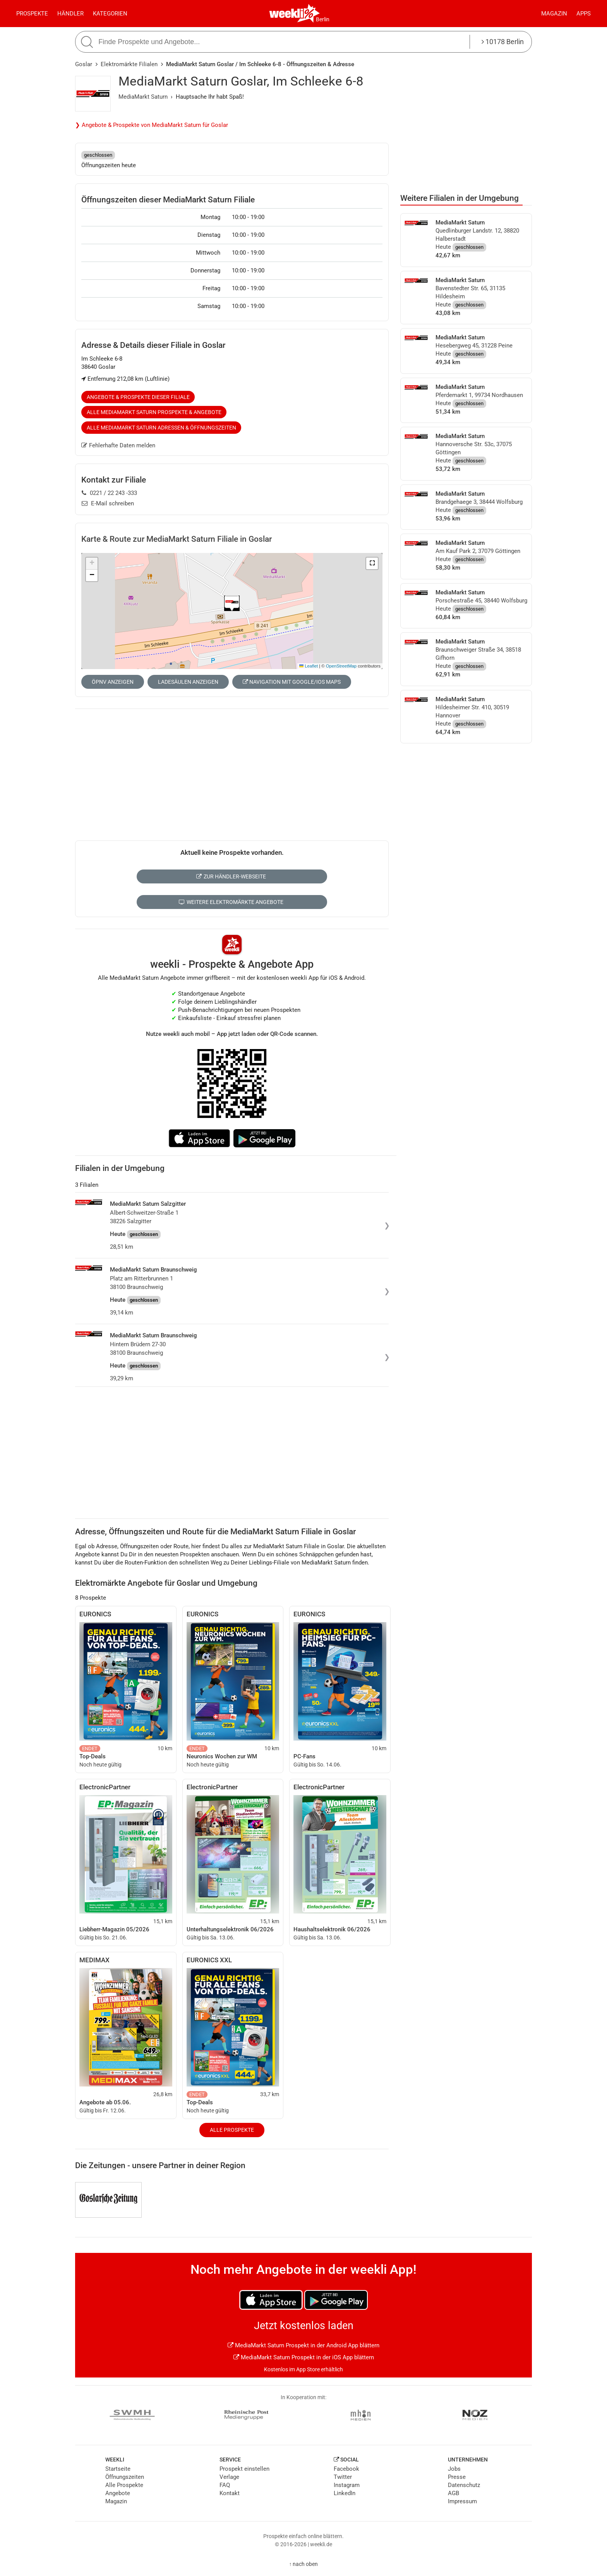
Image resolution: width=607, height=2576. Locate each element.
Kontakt (229, 2493)
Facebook (346, 2468)
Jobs (454, 2468)
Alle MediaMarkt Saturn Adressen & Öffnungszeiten (161, 427)
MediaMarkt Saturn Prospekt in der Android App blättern (303, 2345)
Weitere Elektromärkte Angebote (231, 902)
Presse (457, 2476)
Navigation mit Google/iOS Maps (292, 682)
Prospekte (32, 13)
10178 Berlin (503, 42)
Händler (70, 13)
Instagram (347, 2485)
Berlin (322, 19)
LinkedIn (344, 2493)
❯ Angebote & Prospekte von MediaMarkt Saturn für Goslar (151, 125)
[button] (372, 563)
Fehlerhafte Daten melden (118, 445)
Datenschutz (464, 2485)
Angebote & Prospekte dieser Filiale (138, 397)
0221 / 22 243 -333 (109, 493)
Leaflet (308, 666)
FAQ (224, 2485)
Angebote (117, 2493)
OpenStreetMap (341, 666)
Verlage (229, 2476)
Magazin (554, 13)
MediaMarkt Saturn (143, 96)
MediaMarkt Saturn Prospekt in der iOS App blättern (303, 2357)
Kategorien (110, 13)
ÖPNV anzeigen (113, 682)
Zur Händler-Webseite (231, 876)
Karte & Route (176, 539)
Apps (583, 13)
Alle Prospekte (232, 2130)
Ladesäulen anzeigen (188, 682)
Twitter (343, 2476)
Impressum (462, 2501)
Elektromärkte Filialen (129, 64)
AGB (453, 2493)
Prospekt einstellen (244, 2468)
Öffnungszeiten (124, 2476)
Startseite (117, 2468)
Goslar (83, 64)
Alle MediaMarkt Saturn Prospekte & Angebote (154, 412)
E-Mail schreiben (108, 503)
